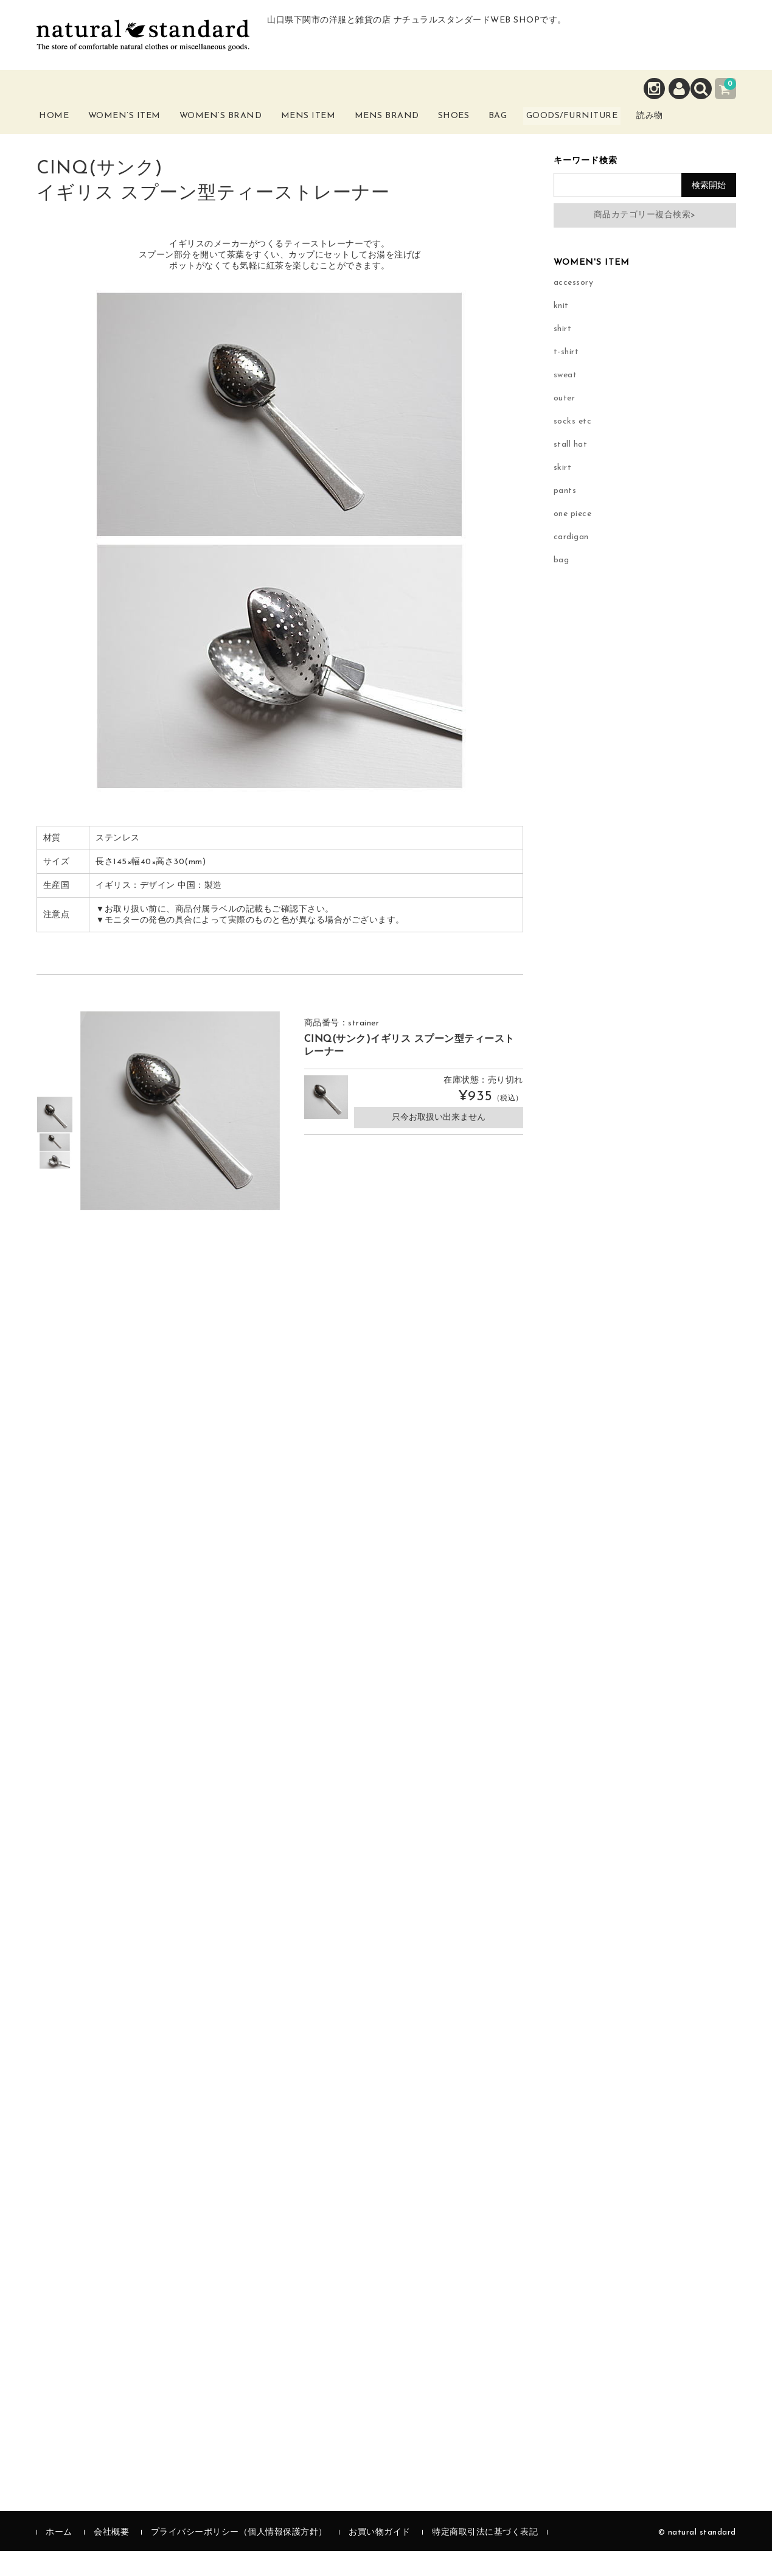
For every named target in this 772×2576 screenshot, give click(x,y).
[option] (55, 1140)
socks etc (573, 446)
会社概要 (111, 2557)
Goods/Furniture (622, 126)
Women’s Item (140, 132)
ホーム (59, 2557)
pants (565, 515)
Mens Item (328, 132)
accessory (574, 307)
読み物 (711, 132)
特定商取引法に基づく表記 (485, 2557)
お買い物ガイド (380, 2557)
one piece (573, 538)
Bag (534, 126)
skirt (563, 492)
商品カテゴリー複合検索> (645, 240)
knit (561, 330)
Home (65, 126)
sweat (565, 400)
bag (561, 585)
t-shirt (566, 377)
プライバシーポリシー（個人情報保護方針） (239, 2557)
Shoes (481, 126)
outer (565, 423)
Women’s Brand (239, 132)
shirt (563, 353)
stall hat (571, 469)
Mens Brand (409, 132)
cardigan (571, 562)
